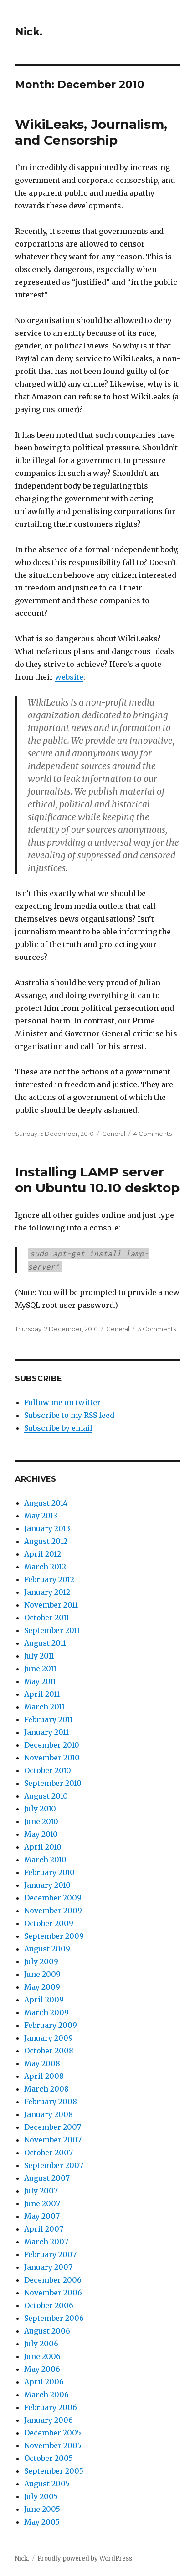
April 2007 (43, 2228)
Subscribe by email (58, 1427)
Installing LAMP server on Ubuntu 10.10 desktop (97, 1179)
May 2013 (40, 1515)
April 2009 (44, 1999)
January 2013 (47, 1528)
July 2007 (41, 2190)
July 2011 (39, 1655)
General (113, 1133)
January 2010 (47, 1885)
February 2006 (50, 2407)
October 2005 (48, 2458)
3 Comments (157, 1328)
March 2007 (46, 2241)
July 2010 (40, 1808)
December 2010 (51, 1744)
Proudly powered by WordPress (84, 2558)
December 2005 (52, 2432)
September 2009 (54, 1936)
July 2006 (41, 2343)
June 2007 (42, 2203)
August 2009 (47, 1948)
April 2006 (44, 2381)
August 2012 (45, 1541)
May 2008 (42, 2063)
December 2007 (52, 2127)
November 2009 (53, 1910)
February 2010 (49, 1872)
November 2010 (52, 1757)
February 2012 (49, 1579)
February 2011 (48, 1719)
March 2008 (46, 2088)
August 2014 (45, 1502)
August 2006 (47, 2330)
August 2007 (47, 2178)
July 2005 (41, 2496)
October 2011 (46, 1617)
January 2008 (48, 2114)
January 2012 (47, 1592)
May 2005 (42, 2521)
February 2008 (50, 2101)
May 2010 (41, 1834)
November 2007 (53, 2139)
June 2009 (42, 1974)
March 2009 (46, 2012)
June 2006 (42, 2356)
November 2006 (53, 2292)
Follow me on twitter (62, 1402)
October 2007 (48, 2152)
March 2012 (45, 1566)
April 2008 (44, 2076)
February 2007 (50, 2254)
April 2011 (42, 1694)
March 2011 (44, 1706)
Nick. (28, 31)
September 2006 (54, 2318)
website (69, 676)
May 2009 (42, 1986)
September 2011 (52, 1630)
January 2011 (46, 1732)
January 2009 (48, 2037)
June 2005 (42, 2509)
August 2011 (45, 1643)
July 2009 (41, 1961)
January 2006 (48, 2420)
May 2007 (42, 2216)
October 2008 (48, 2050)
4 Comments (152, 1133)
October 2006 (48, 2305)
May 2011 (40, 1681)
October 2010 (47, 1770)
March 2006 (46, 2394)
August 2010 (46, 1795)
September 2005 (53, 2470)
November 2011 (51, 1604)
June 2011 (40, 1668)
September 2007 (53, 2165)
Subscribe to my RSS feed (69, 1415)
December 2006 (53, 2279)
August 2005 (47, 2483)
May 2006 (42, 2369)
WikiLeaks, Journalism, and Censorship (91, 132)
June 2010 (41, 1821)
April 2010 (43, 1846)
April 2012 (42, 1553)
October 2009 (48, 1923)
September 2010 (53, 1783)
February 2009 (50, 2025)
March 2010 (45, 1859)
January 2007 (48, 2267)
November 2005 (53, 2445)
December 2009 (53, 1897)
